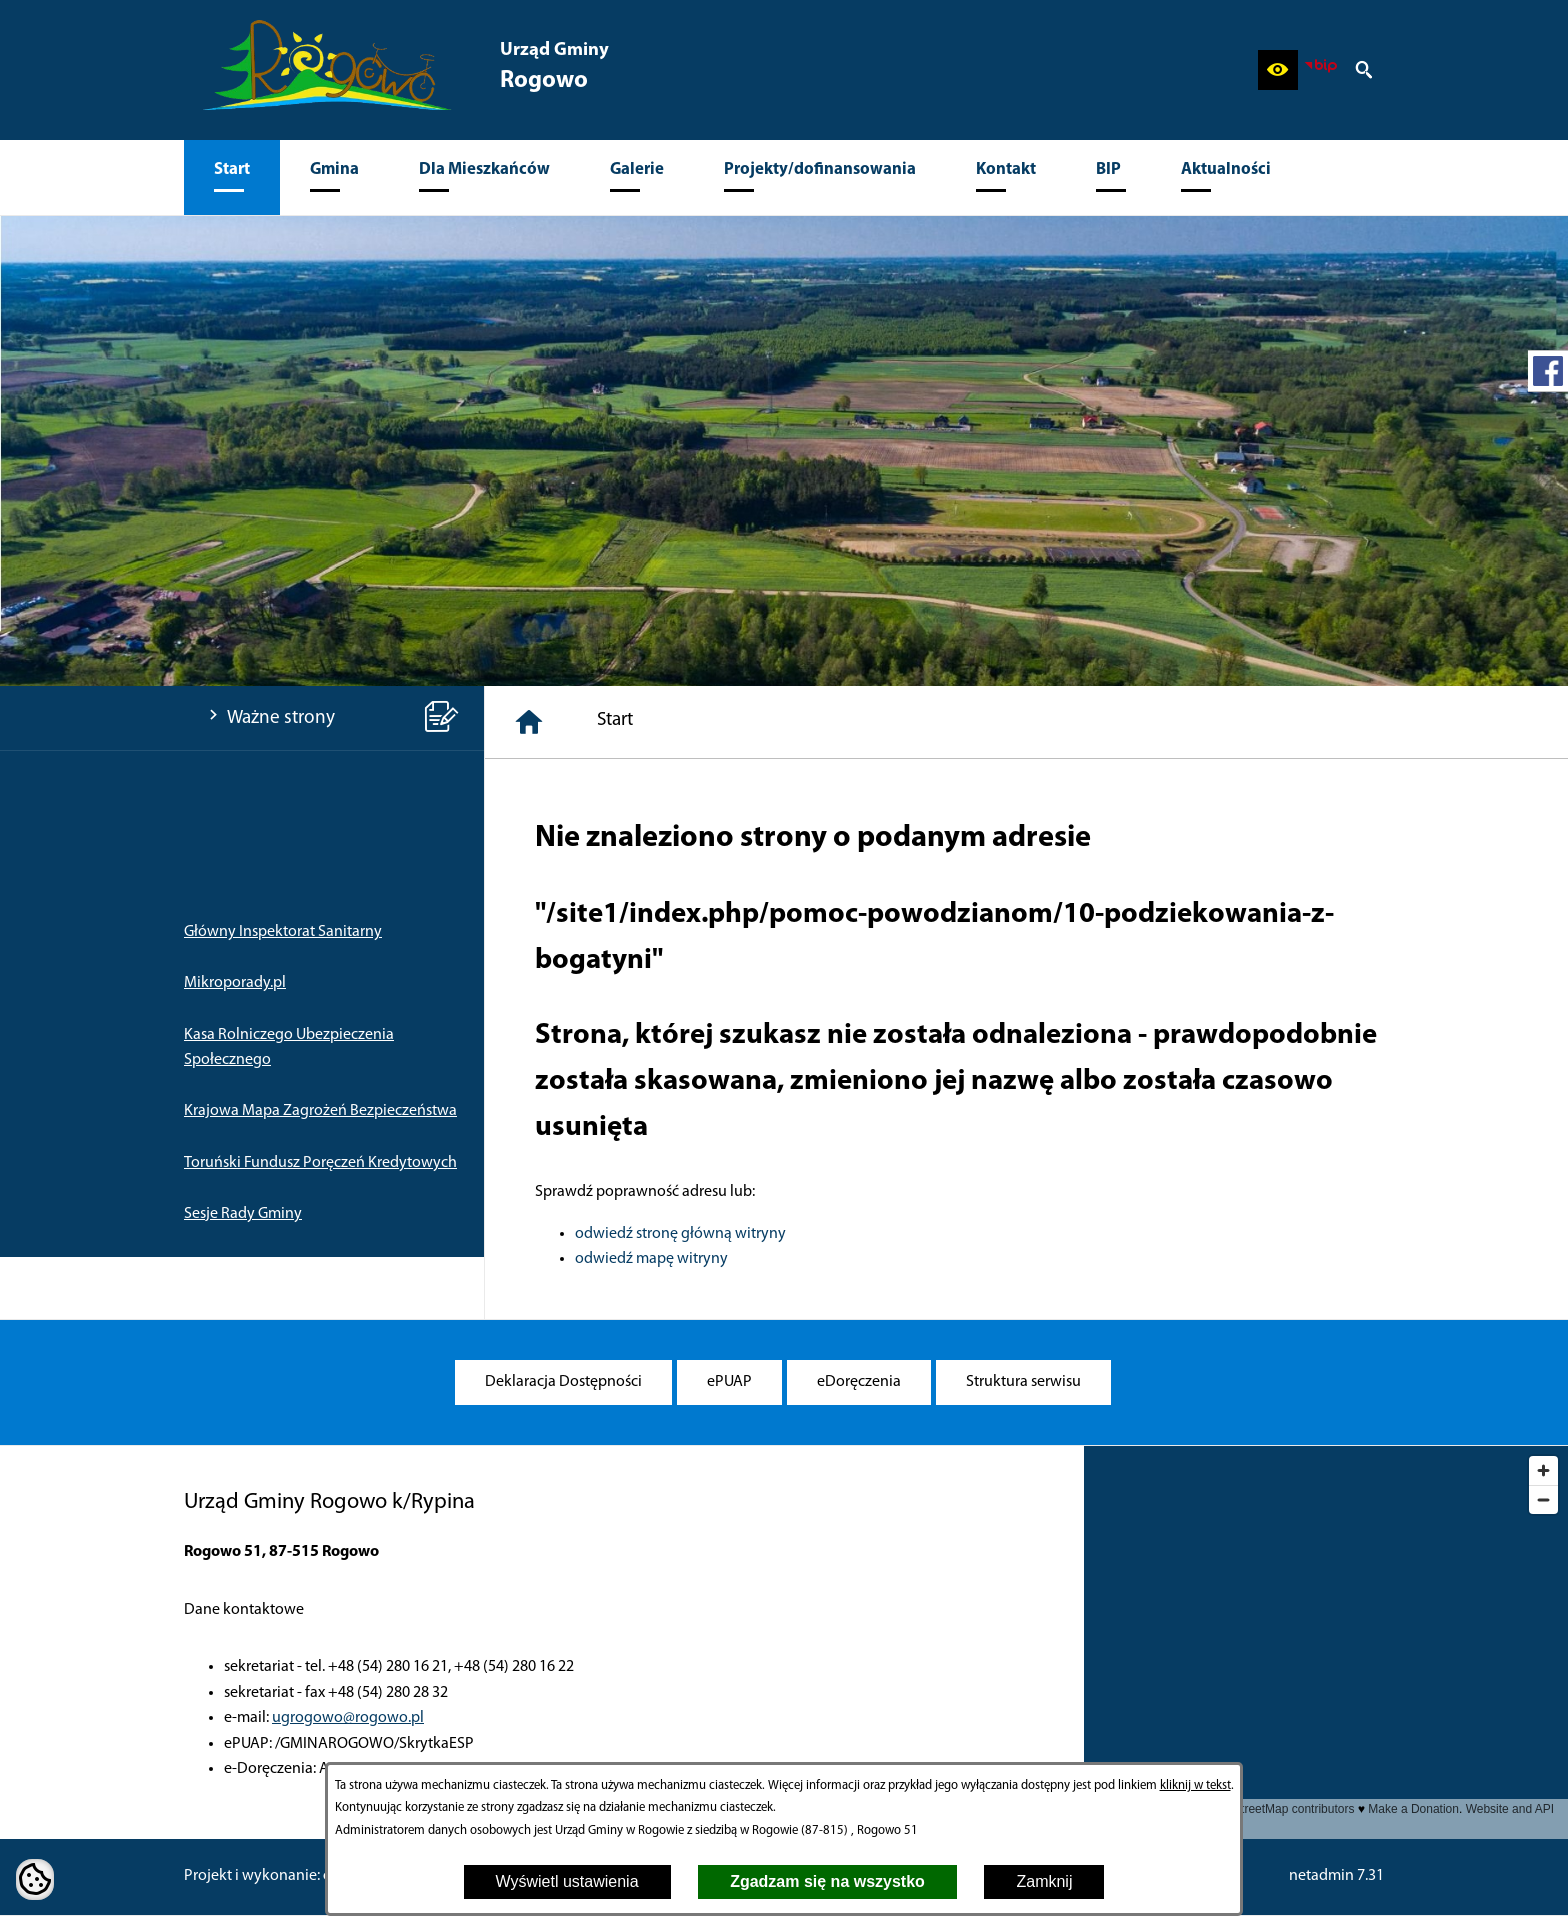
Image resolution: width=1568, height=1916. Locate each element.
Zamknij (1044, 1881)
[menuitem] (232, 177)
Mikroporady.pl (235, 983)
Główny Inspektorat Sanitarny (283, 932)
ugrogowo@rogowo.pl (348, 1718)
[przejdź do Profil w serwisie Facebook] (1548, 371)
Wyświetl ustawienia (567, 1881)
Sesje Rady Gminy (243, 1214)
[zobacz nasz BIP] (1321, 70)
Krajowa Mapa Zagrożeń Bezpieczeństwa (320, 1111)
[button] (1278, 70)
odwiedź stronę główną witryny (680, 1234)
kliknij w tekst (1195, 1785)
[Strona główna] (529, 722)
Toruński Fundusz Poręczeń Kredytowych (320, 1163)
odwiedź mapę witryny (651, 1259)
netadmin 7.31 (1336, 1876)
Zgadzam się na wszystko (827, 1881)
